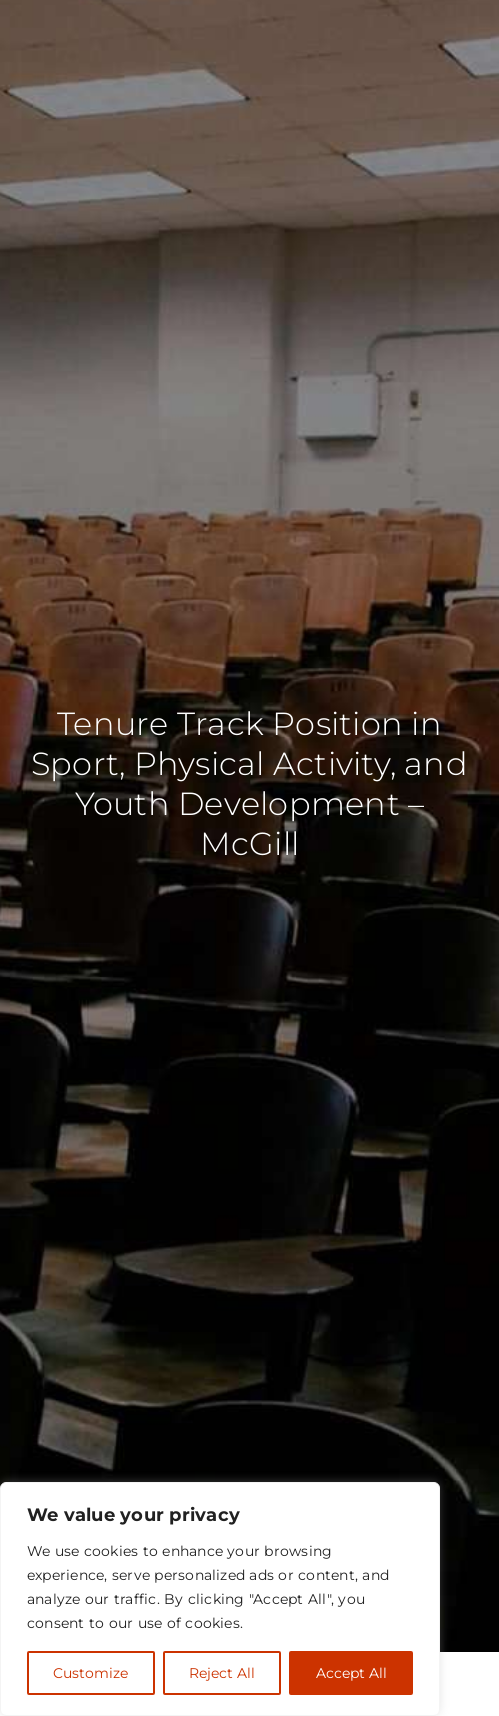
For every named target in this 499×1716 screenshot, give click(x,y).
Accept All (351, 1673)
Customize (90, 1673)
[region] (220, 1599)
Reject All (222, 1673)
